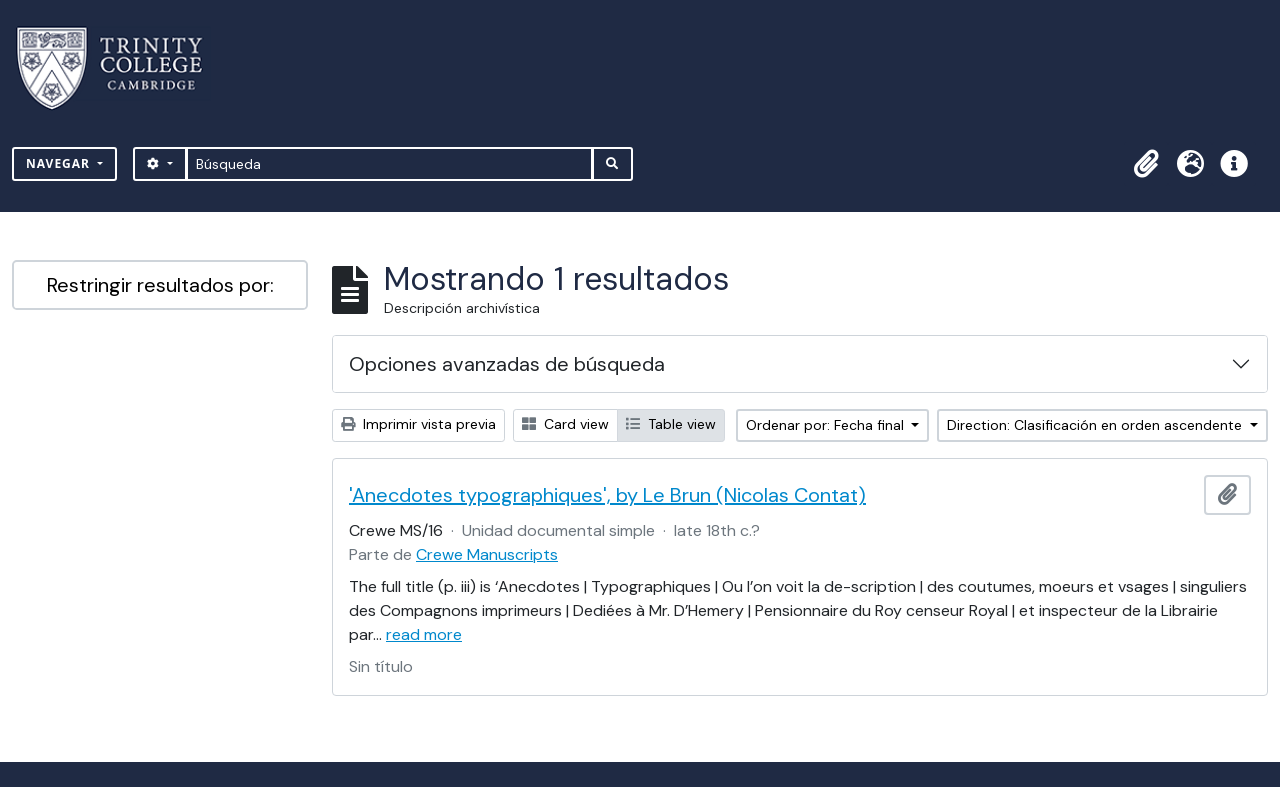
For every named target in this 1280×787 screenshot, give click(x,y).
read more (424, 634)
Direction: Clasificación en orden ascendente (1096, 425)
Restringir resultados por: (160, 285)
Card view (565, 424)
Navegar (60, 163)
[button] (1146, 164)
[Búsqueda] (389, 164)
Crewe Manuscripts (487, 554)
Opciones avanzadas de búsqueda (507, 364)
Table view (671, 424)
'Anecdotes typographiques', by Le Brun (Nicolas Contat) (607, 495)
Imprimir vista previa (418, 424)
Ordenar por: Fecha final (827, 425)
